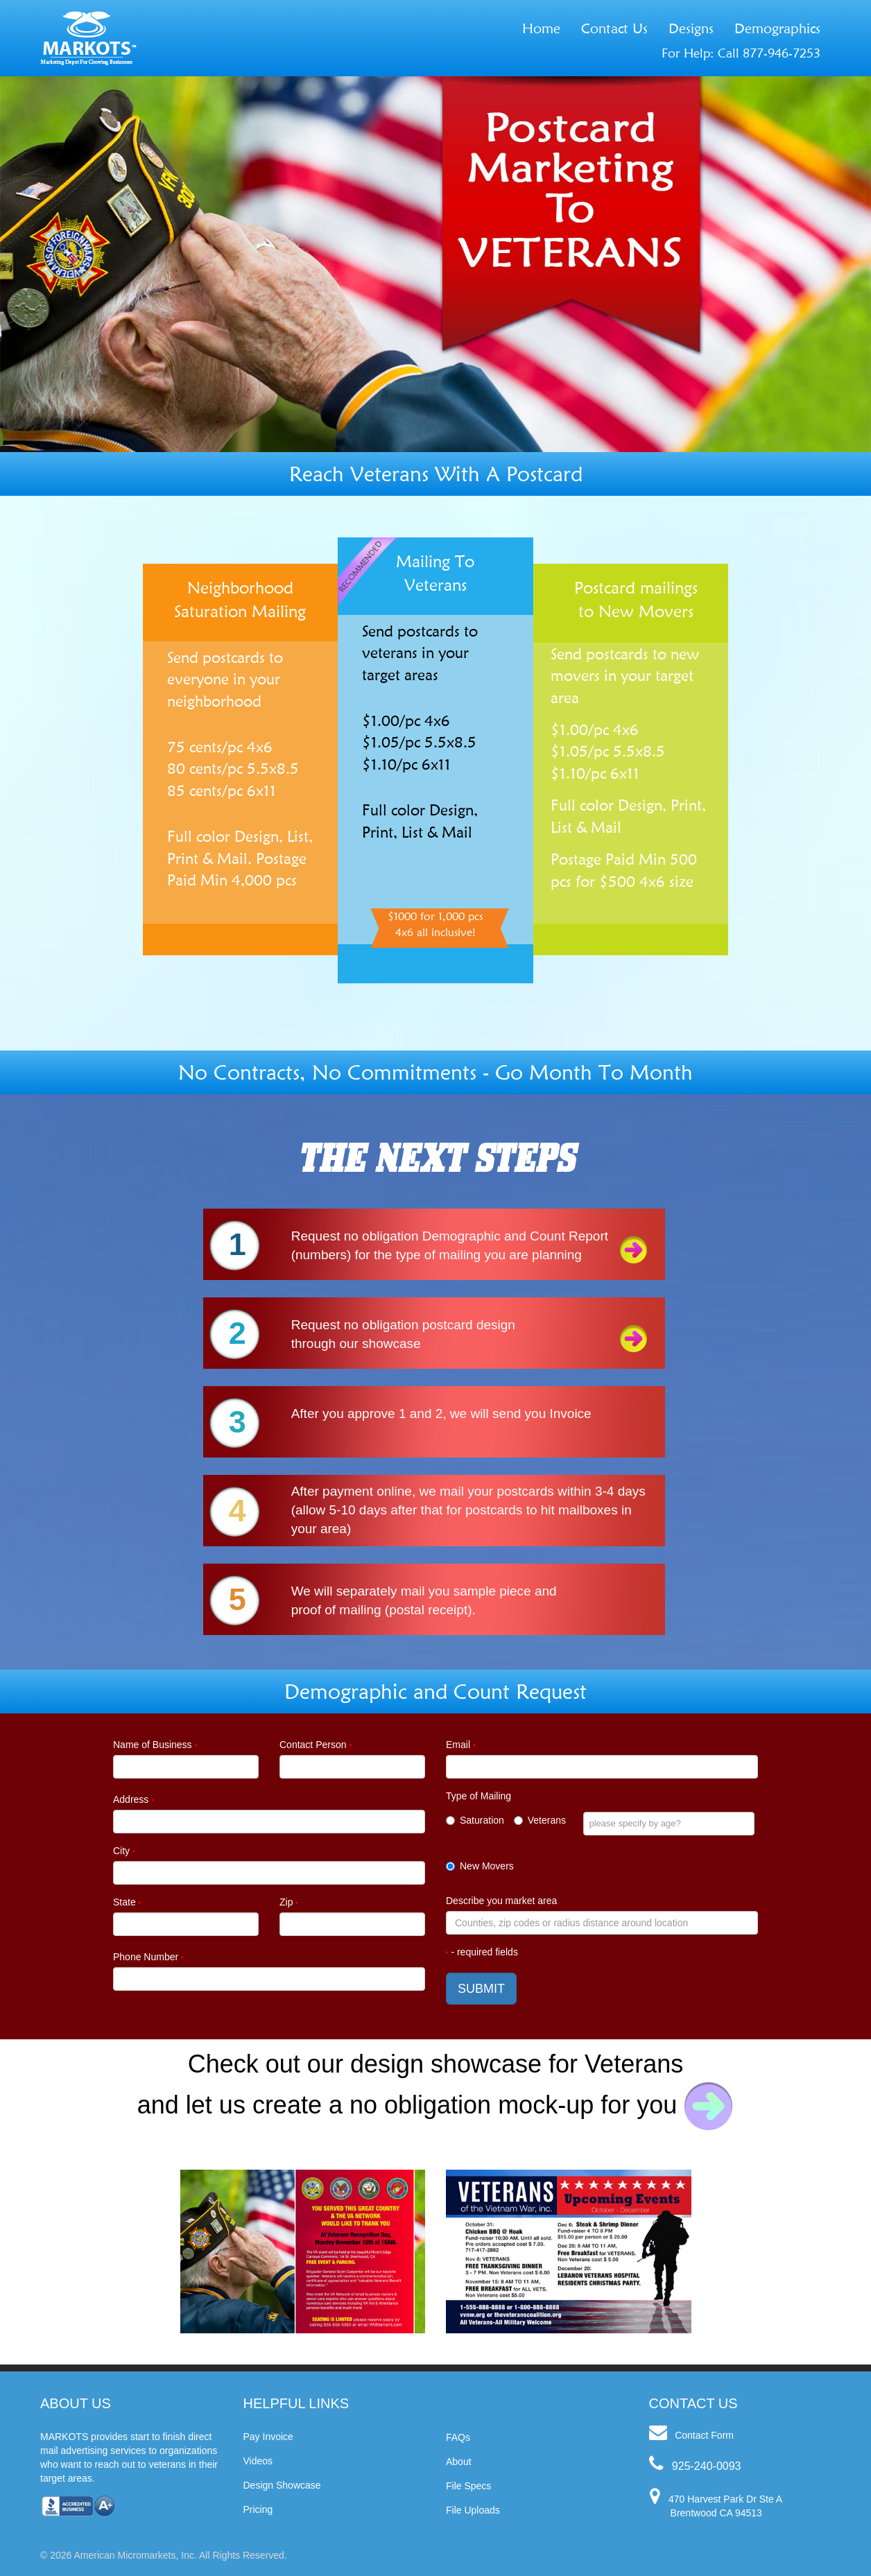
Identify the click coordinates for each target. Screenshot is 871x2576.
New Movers (480, 1866)
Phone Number (148, 1956)
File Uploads (473, 2510)
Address (133, 1799)
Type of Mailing (478, 1795)
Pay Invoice (268, 2436)
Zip (288, 1902)
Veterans (540, 1820)
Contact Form (704, 2435)
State (127, 1902)
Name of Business (155, 1744)
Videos (258, 2460)
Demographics (777, 28)
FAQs (458, 2437)
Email (460, 1744)
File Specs (468, 2485)
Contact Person (315, 1744)
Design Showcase (282, 2485)
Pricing (258, 2509)
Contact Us (614, 28)
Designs (691, 28)
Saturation (475, 1820)
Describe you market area (501, 1900)
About (459, 2461)
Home (541, 28)
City (124, 1850)
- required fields (482, 1951)
